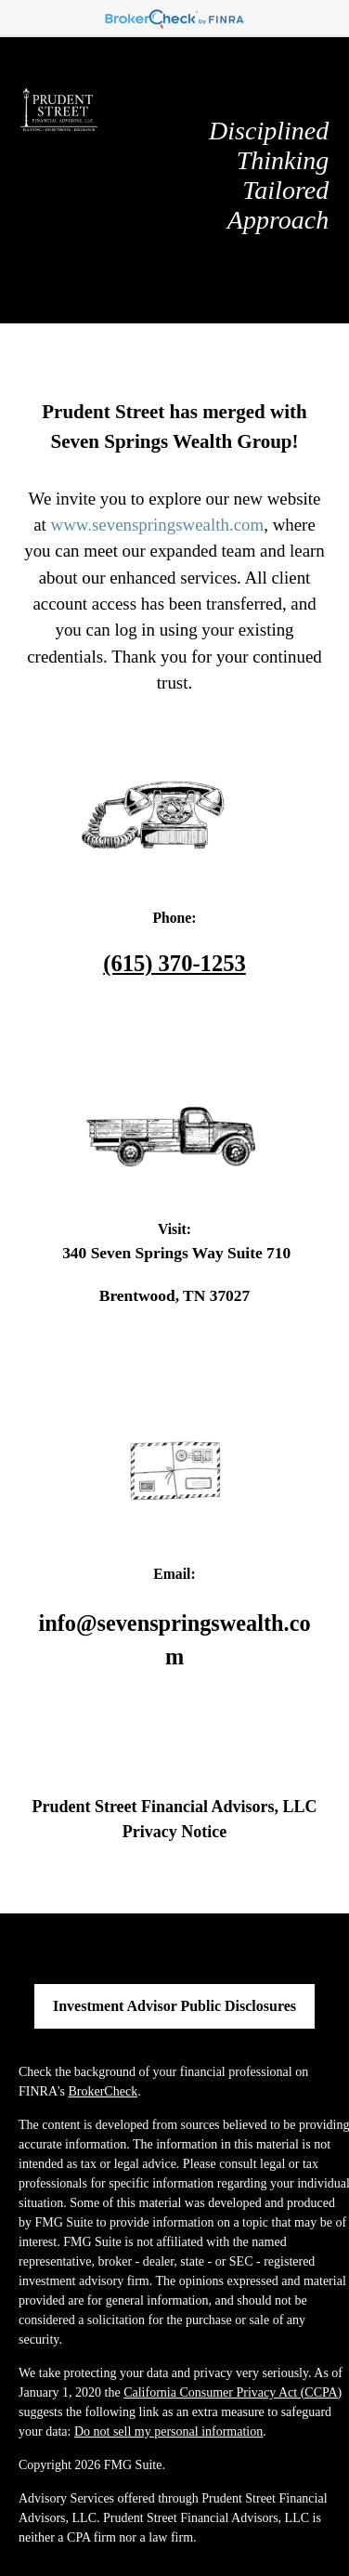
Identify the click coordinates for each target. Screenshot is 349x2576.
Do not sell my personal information (168, 2431)
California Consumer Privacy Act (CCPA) (232, 2392)
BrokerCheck (102, 2091)
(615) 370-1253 (174, 963)
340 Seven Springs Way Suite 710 (174, 1252)
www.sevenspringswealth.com (158, 524)
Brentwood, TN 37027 (174, 1295)
